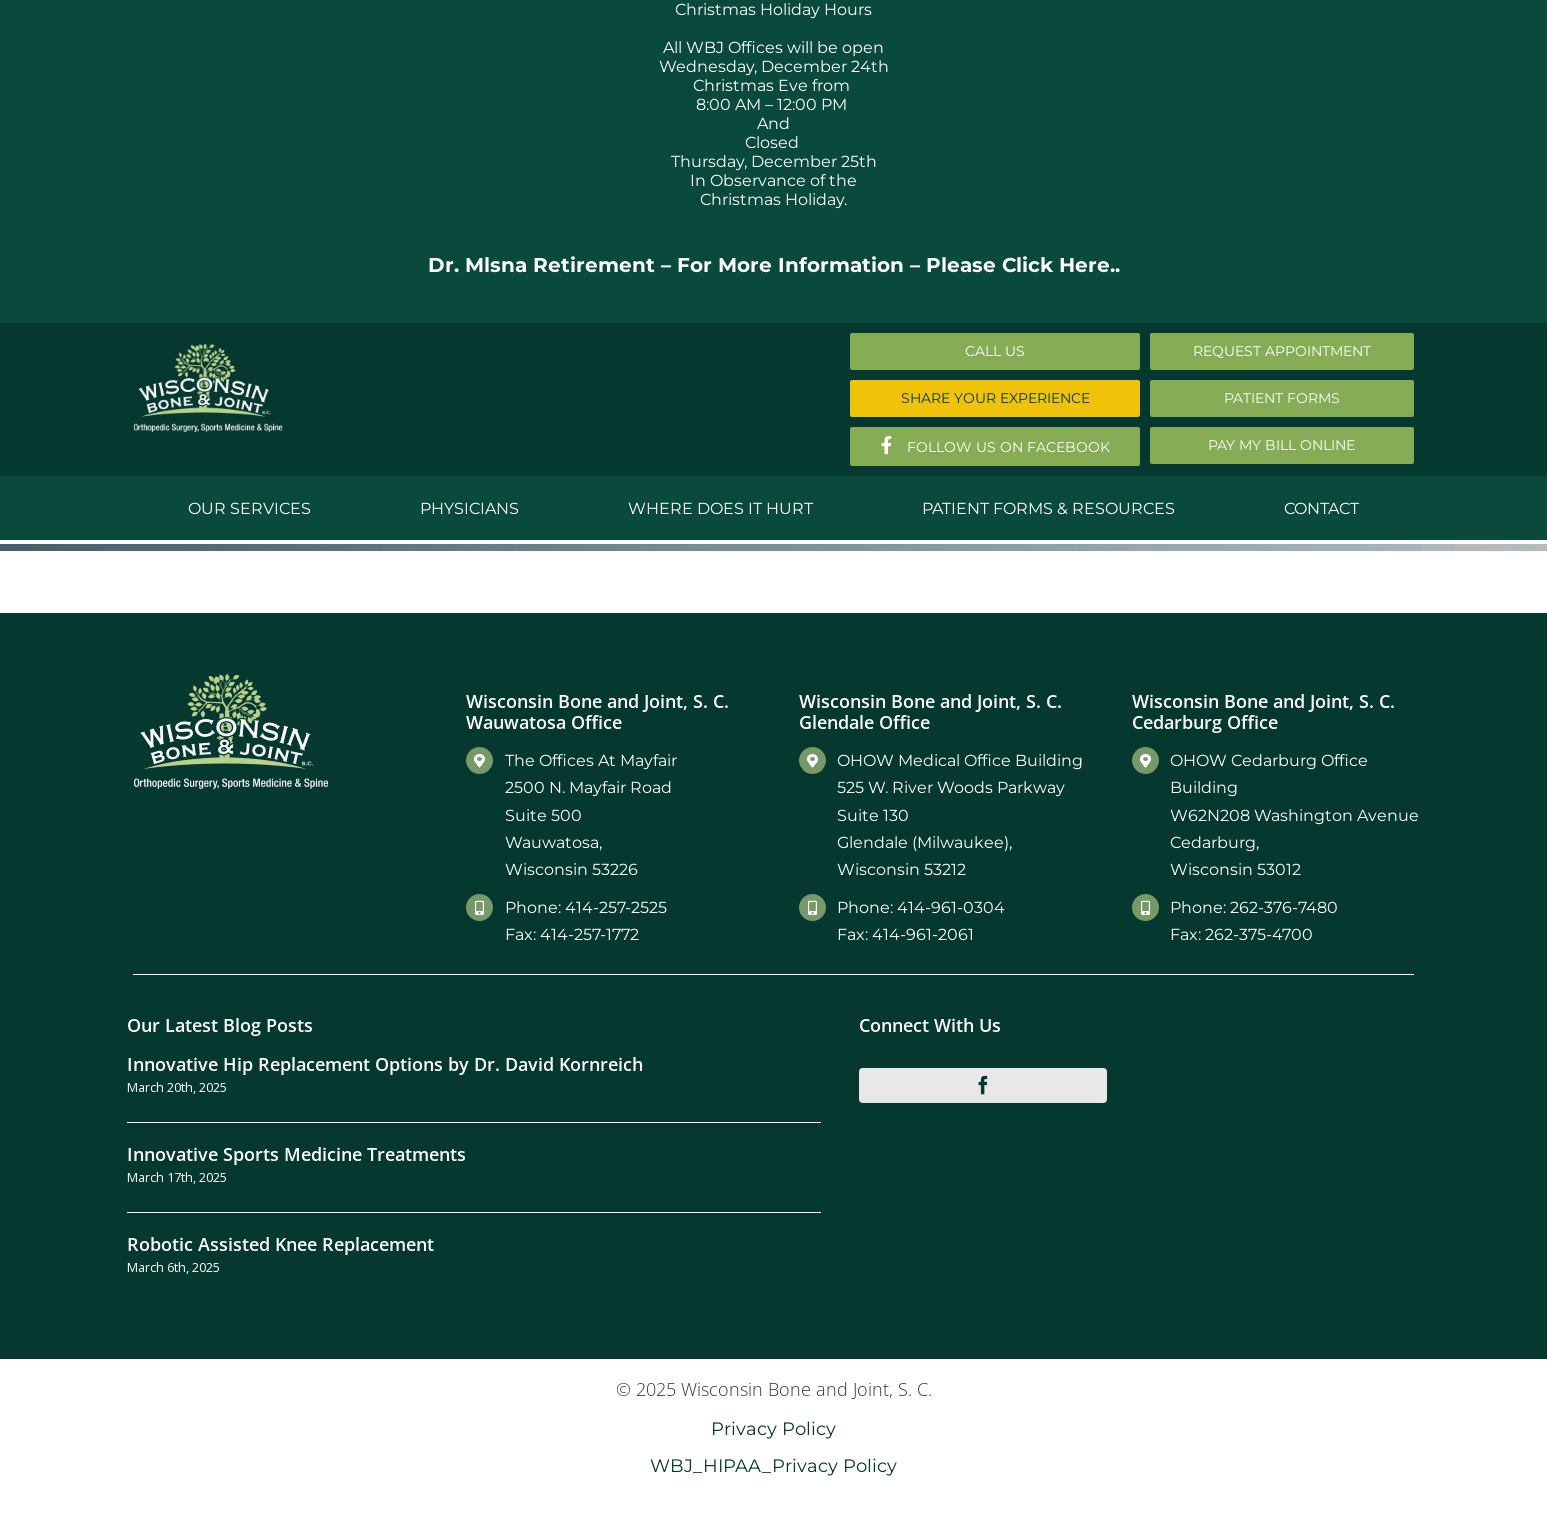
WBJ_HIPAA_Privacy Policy (773, 1465)
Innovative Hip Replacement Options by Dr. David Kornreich (385, 1063)
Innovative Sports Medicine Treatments (296, 1153)
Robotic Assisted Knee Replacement (280, 1243)
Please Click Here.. (1023, 265)
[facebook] (983, 1085)
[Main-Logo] (208, 350)
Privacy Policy (773, 1428)
